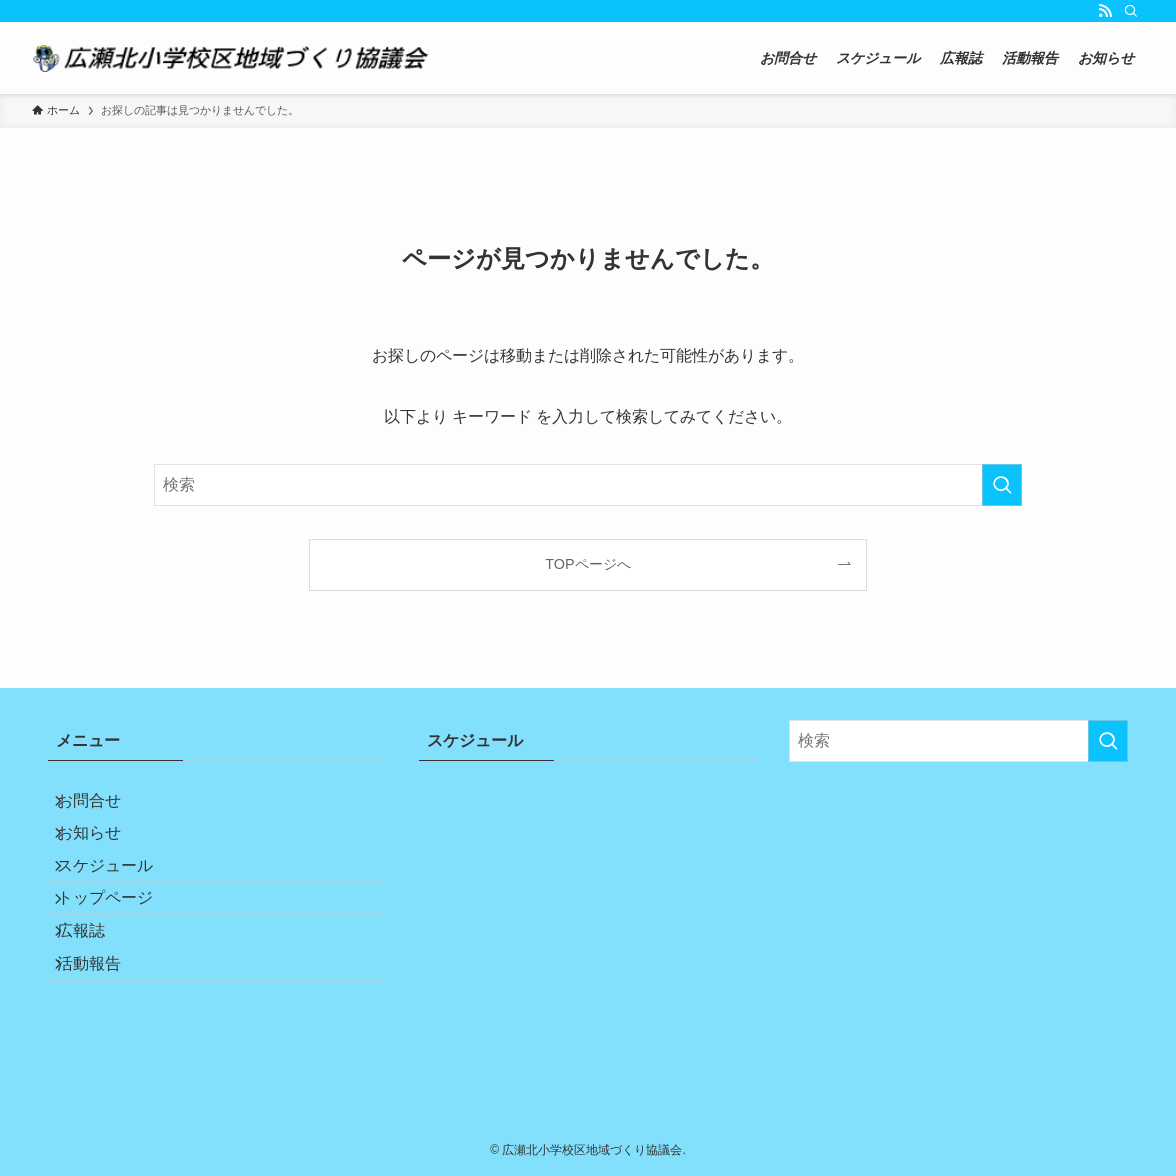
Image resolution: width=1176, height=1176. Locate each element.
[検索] (1131, 11)
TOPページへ (587, 564)
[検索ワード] (588, 485)
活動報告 (104, 1044)
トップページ (120, 949)
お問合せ (104, 807)
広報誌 (96, 997)
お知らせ (104, 854)
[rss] (1105, 11)
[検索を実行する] (1002, 485)
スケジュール (120, 902)
